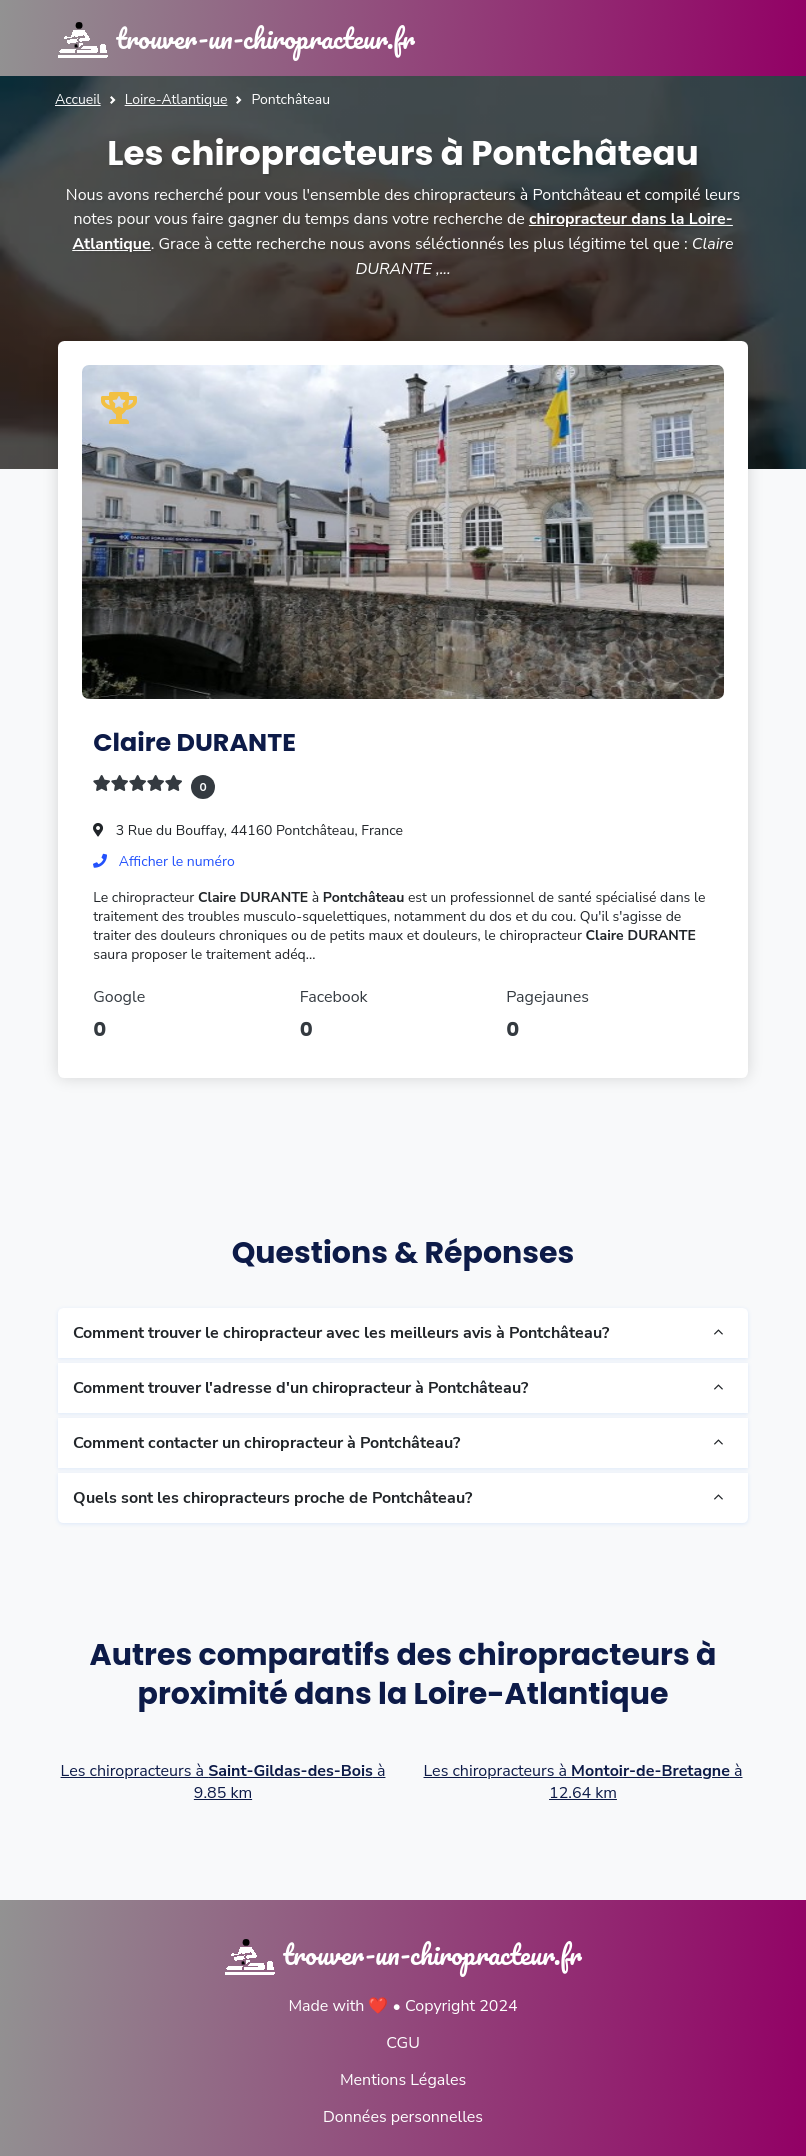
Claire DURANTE (195, 741)
